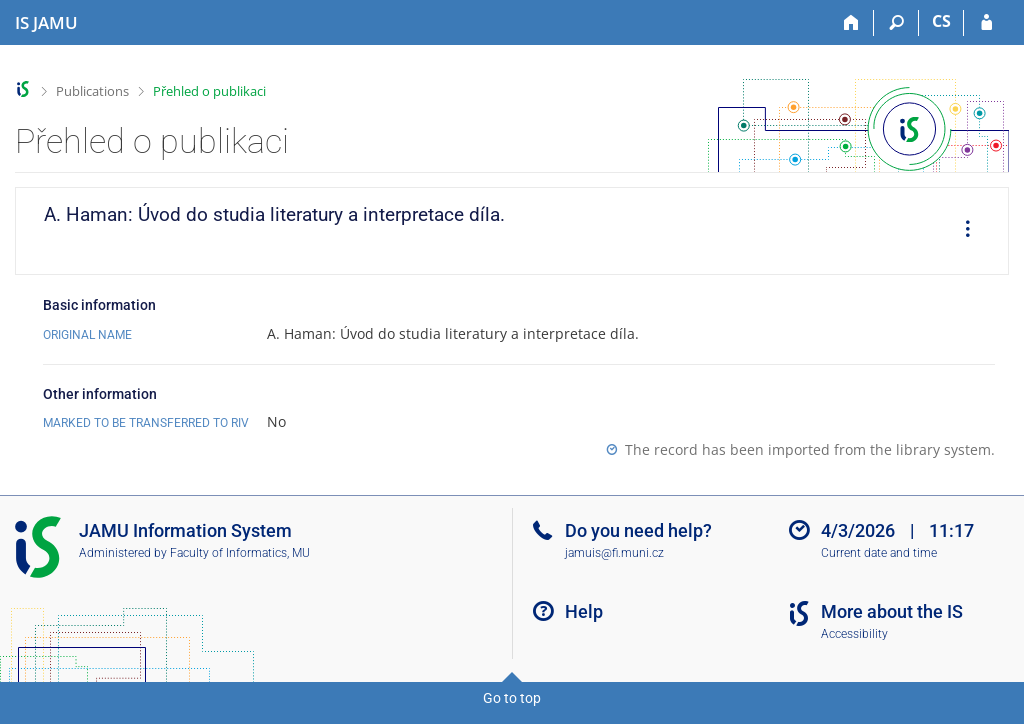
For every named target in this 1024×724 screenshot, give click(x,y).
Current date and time (879, 553)
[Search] (896, 23)
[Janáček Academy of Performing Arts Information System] (46, 23)
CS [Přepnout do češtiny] (941, 21)
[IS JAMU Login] (986, 23)
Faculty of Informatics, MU (240, 553)
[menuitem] (961, 231)
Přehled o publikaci (209, 91)
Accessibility (854, 634)
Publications (92, 91)
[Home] (851, 23)
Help (584, 611)
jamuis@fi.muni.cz (614, 553)
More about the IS (892, 611)
